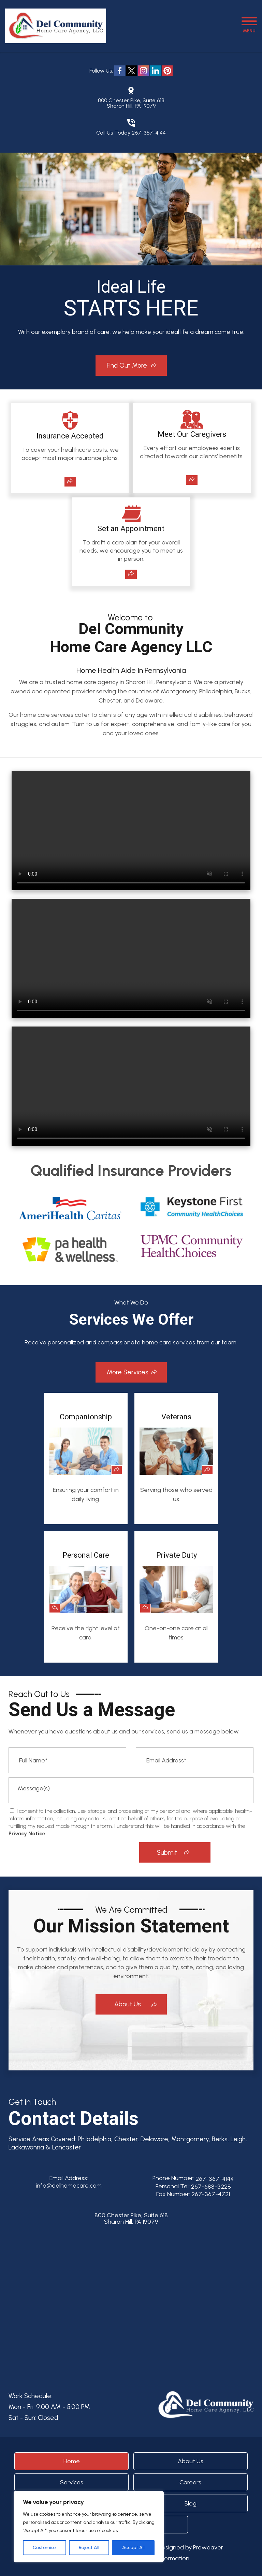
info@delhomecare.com (69, 2185)
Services (71, 2482)
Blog (190, 2503)
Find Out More (127, 365)
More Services (127, 1372)
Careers (190, 2482)
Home (71, 2461)
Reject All (89, 2547)
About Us (127, 2004)
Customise (44, 2547)
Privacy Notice (27, 1833)
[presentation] (93, 1852)
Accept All (133, 2547)
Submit (167, 1852)
